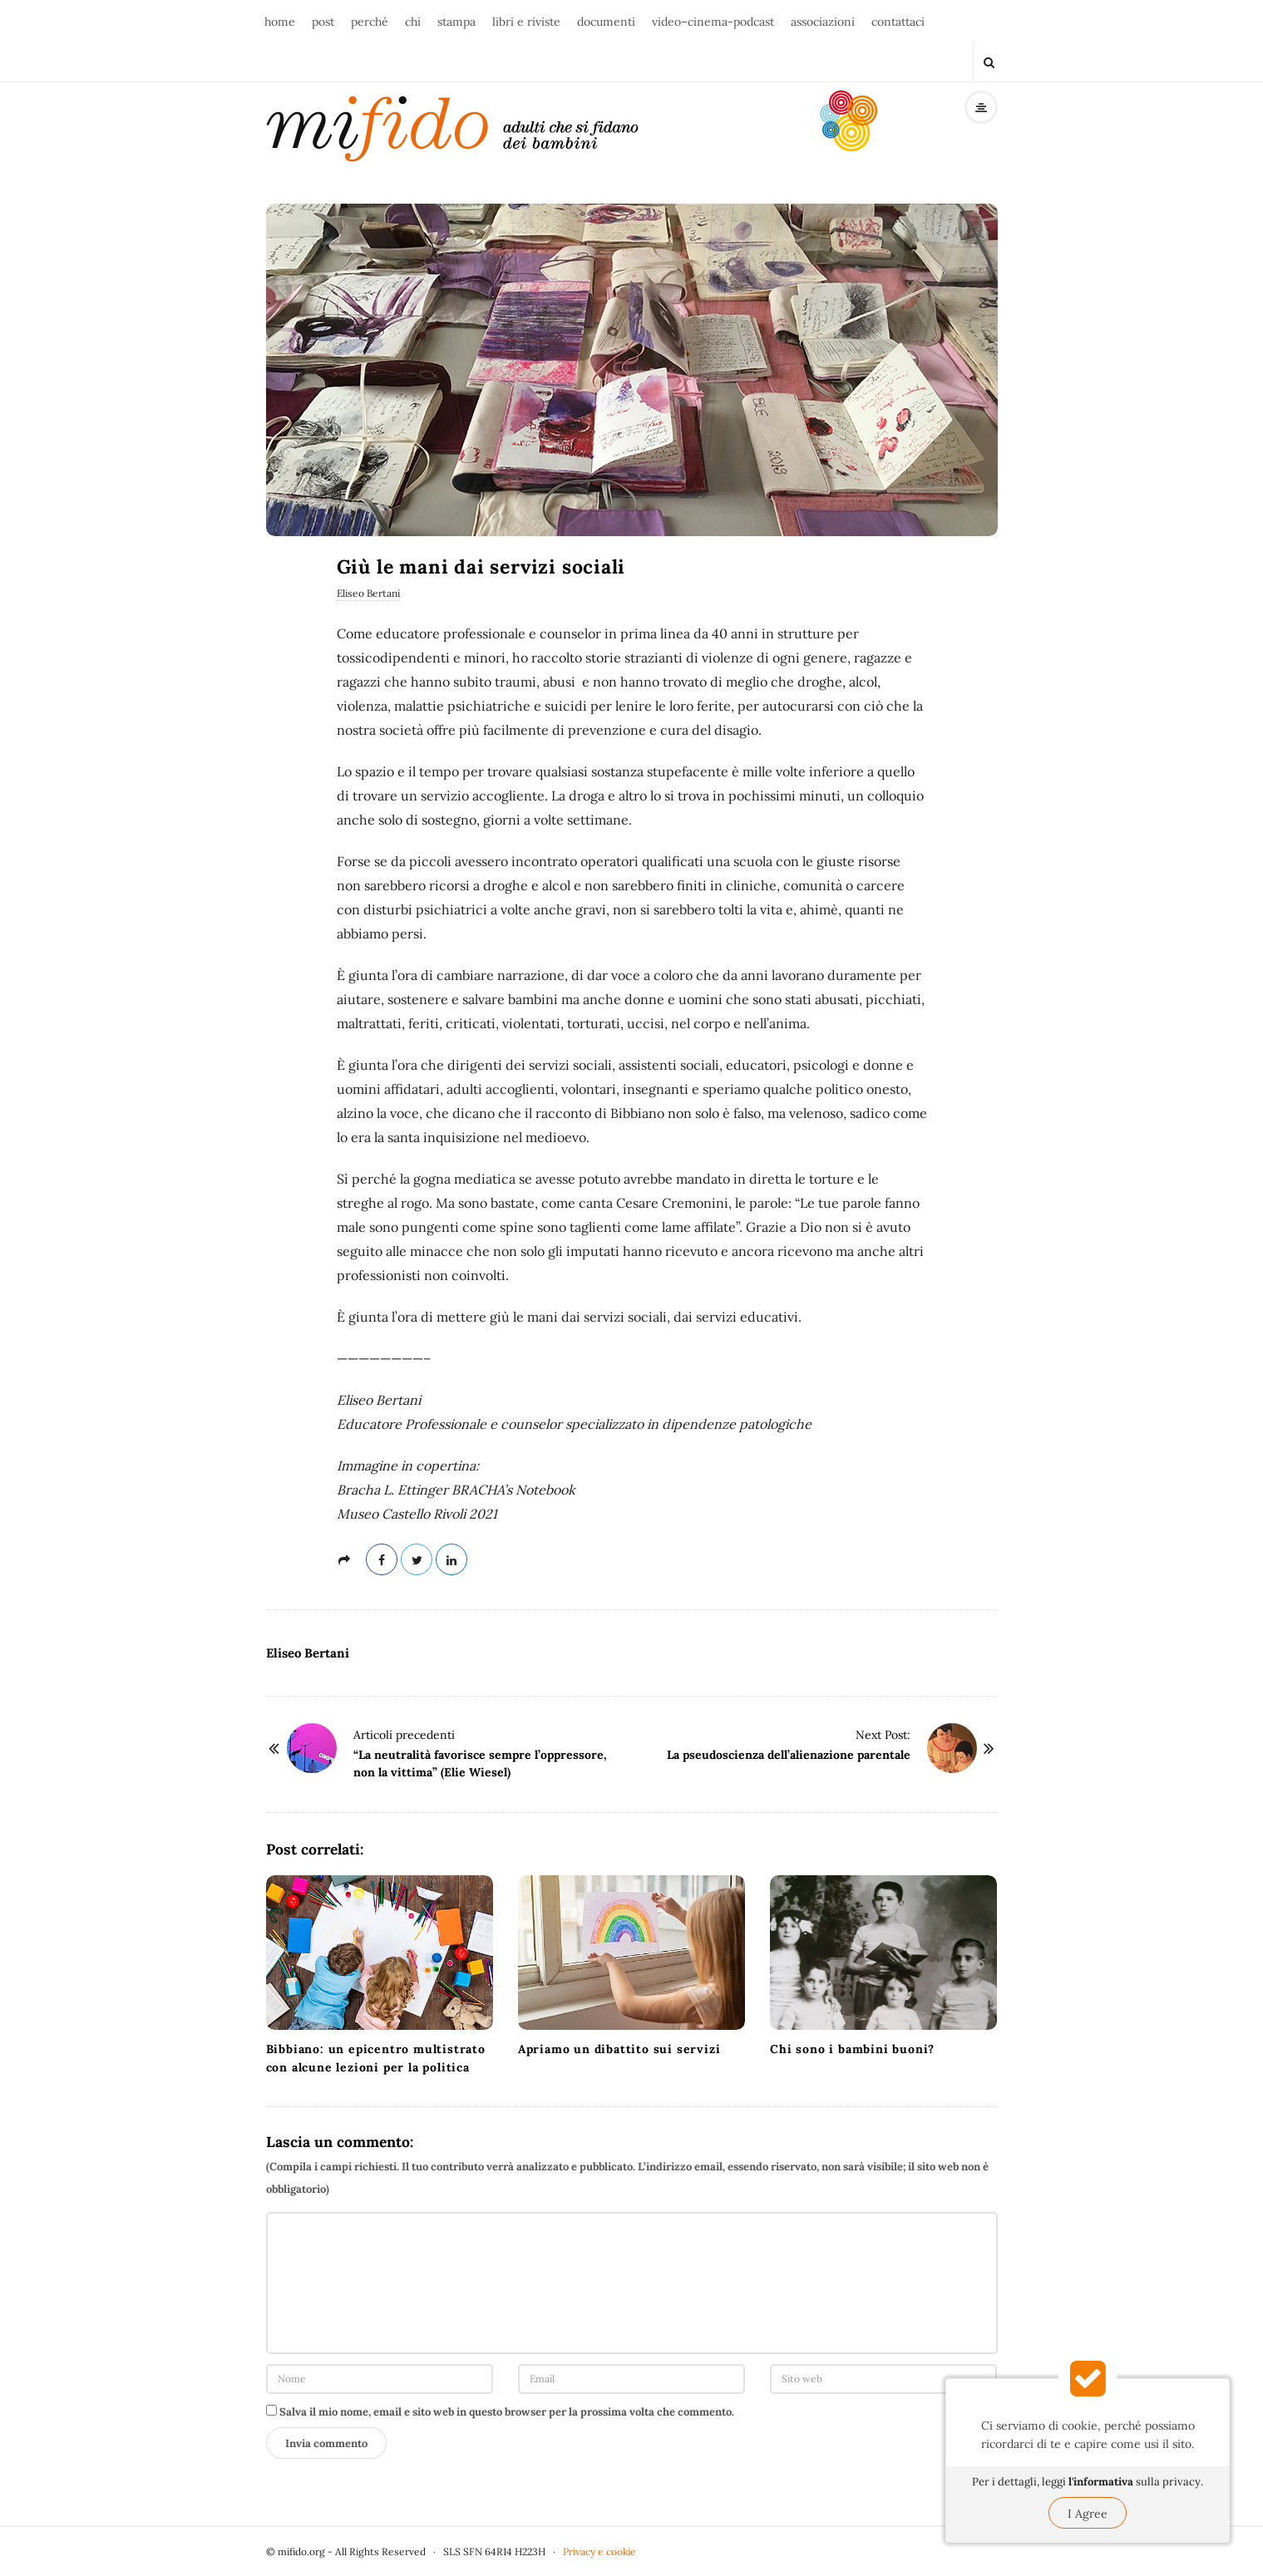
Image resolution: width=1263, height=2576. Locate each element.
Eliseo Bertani (368, 593)
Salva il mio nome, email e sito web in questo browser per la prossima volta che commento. (506, 2412)
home (279, 21)
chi (413, 21)
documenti (606, 21)
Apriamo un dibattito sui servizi (619, 2049)
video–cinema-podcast (713, 21)
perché (369, 21)
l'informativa (1100, 2482)
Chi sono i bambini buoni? (852, 2049)
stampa (456, 21)
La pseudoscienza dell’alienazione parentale (788, 1754)
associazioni (823, 21)
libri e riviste (526, 21)
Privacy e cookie (599, 2551)
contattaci (898, 21)
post (323, 21)
